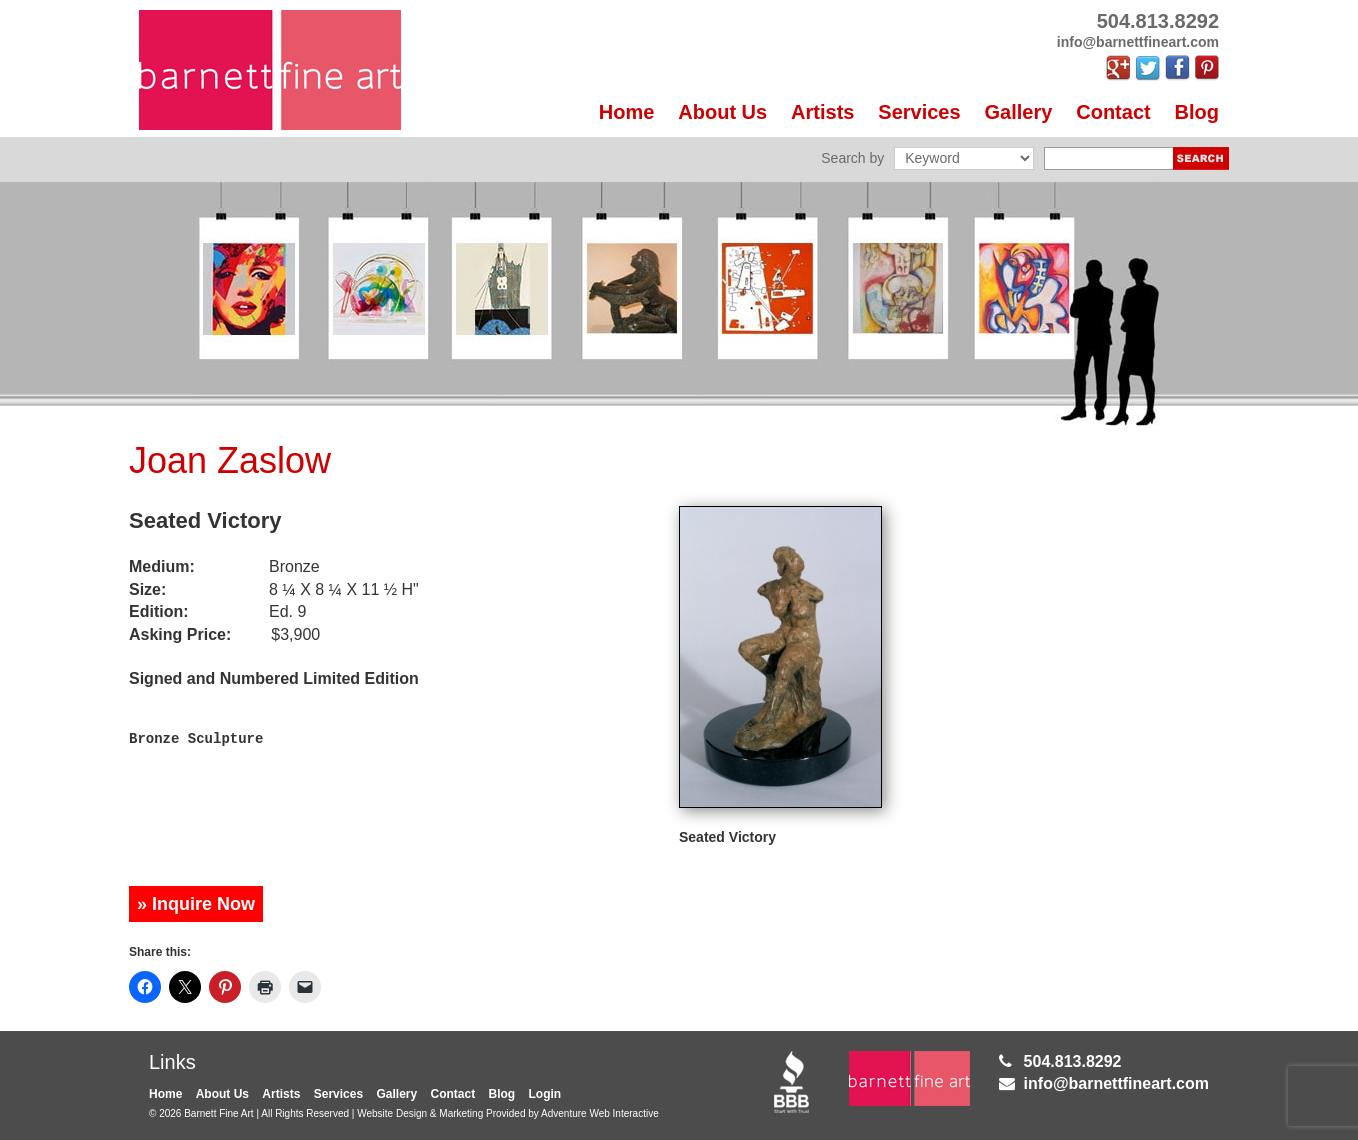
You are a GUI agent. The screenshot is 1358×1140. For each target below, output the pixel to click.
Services (919, 112)
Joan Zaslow (230, 460)
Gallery (1019, 112)
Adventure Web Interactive (600, 1113)
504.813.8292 (1073, 1061)
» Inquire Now (196, 904)
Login (545, 1094)
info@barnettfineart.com (1116, 1083)
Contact (1113, 112)
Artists (822, 112)
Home (627, 112)
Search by (852, 158)
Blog (1197, 112)
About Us (722, 112)
